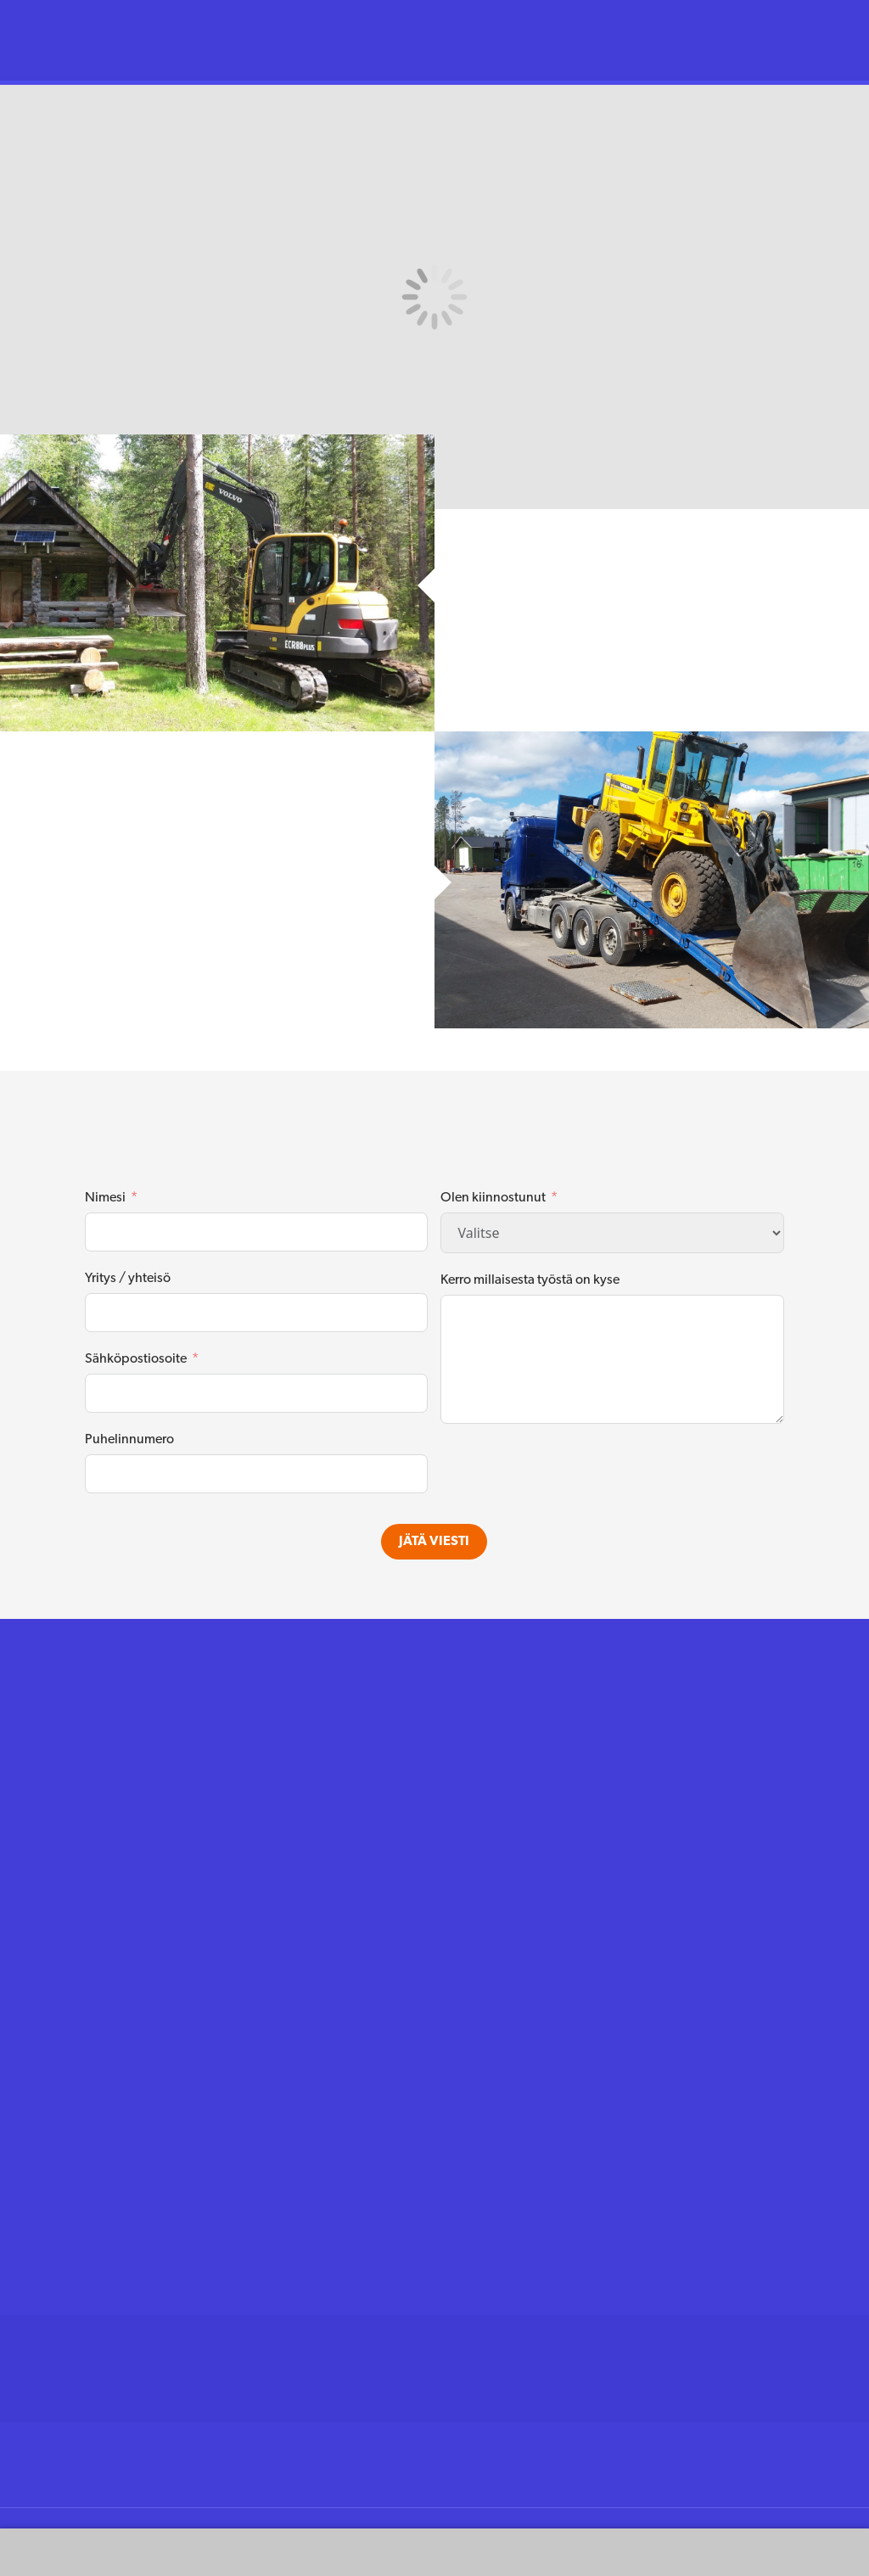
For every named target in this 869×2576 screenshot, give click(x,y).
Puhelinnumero (129, 1440)
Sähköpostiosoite (136, 1359)
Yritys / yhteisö (128, 1278)
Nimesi (105, 1198)
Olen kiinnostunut (493, 1198)
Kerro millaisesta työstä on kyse (530, 1280)
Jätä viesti (434, 1541)
